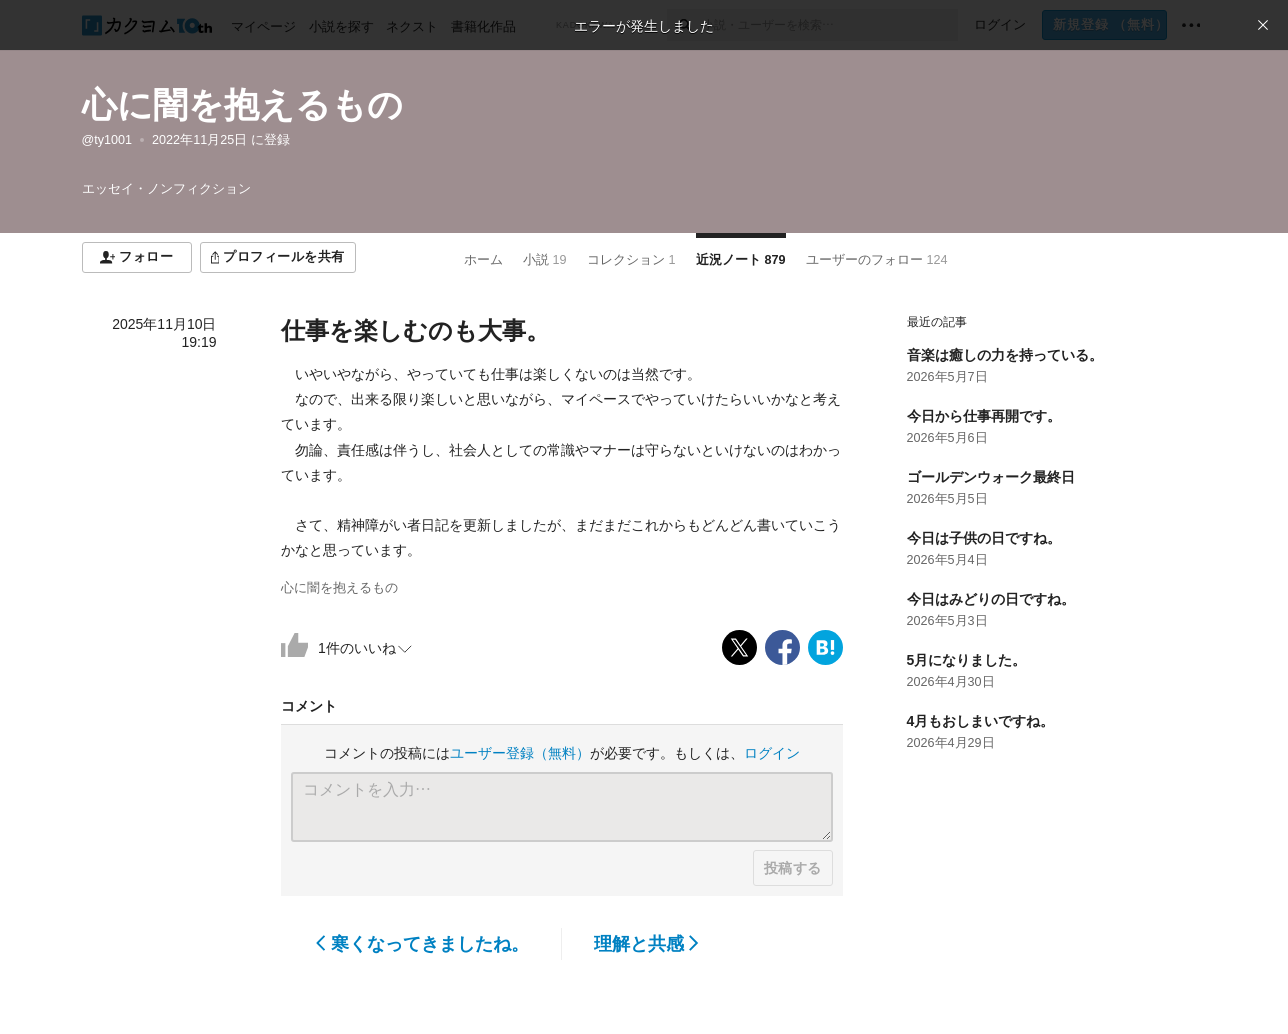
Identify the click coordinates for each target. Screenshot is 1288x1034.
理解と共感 (646, 944)
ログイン (772, 753)
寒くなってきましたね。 (422, 944)
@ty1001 (107, 140)
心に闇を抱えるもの (242, 104)
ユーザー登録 (520, 753)
